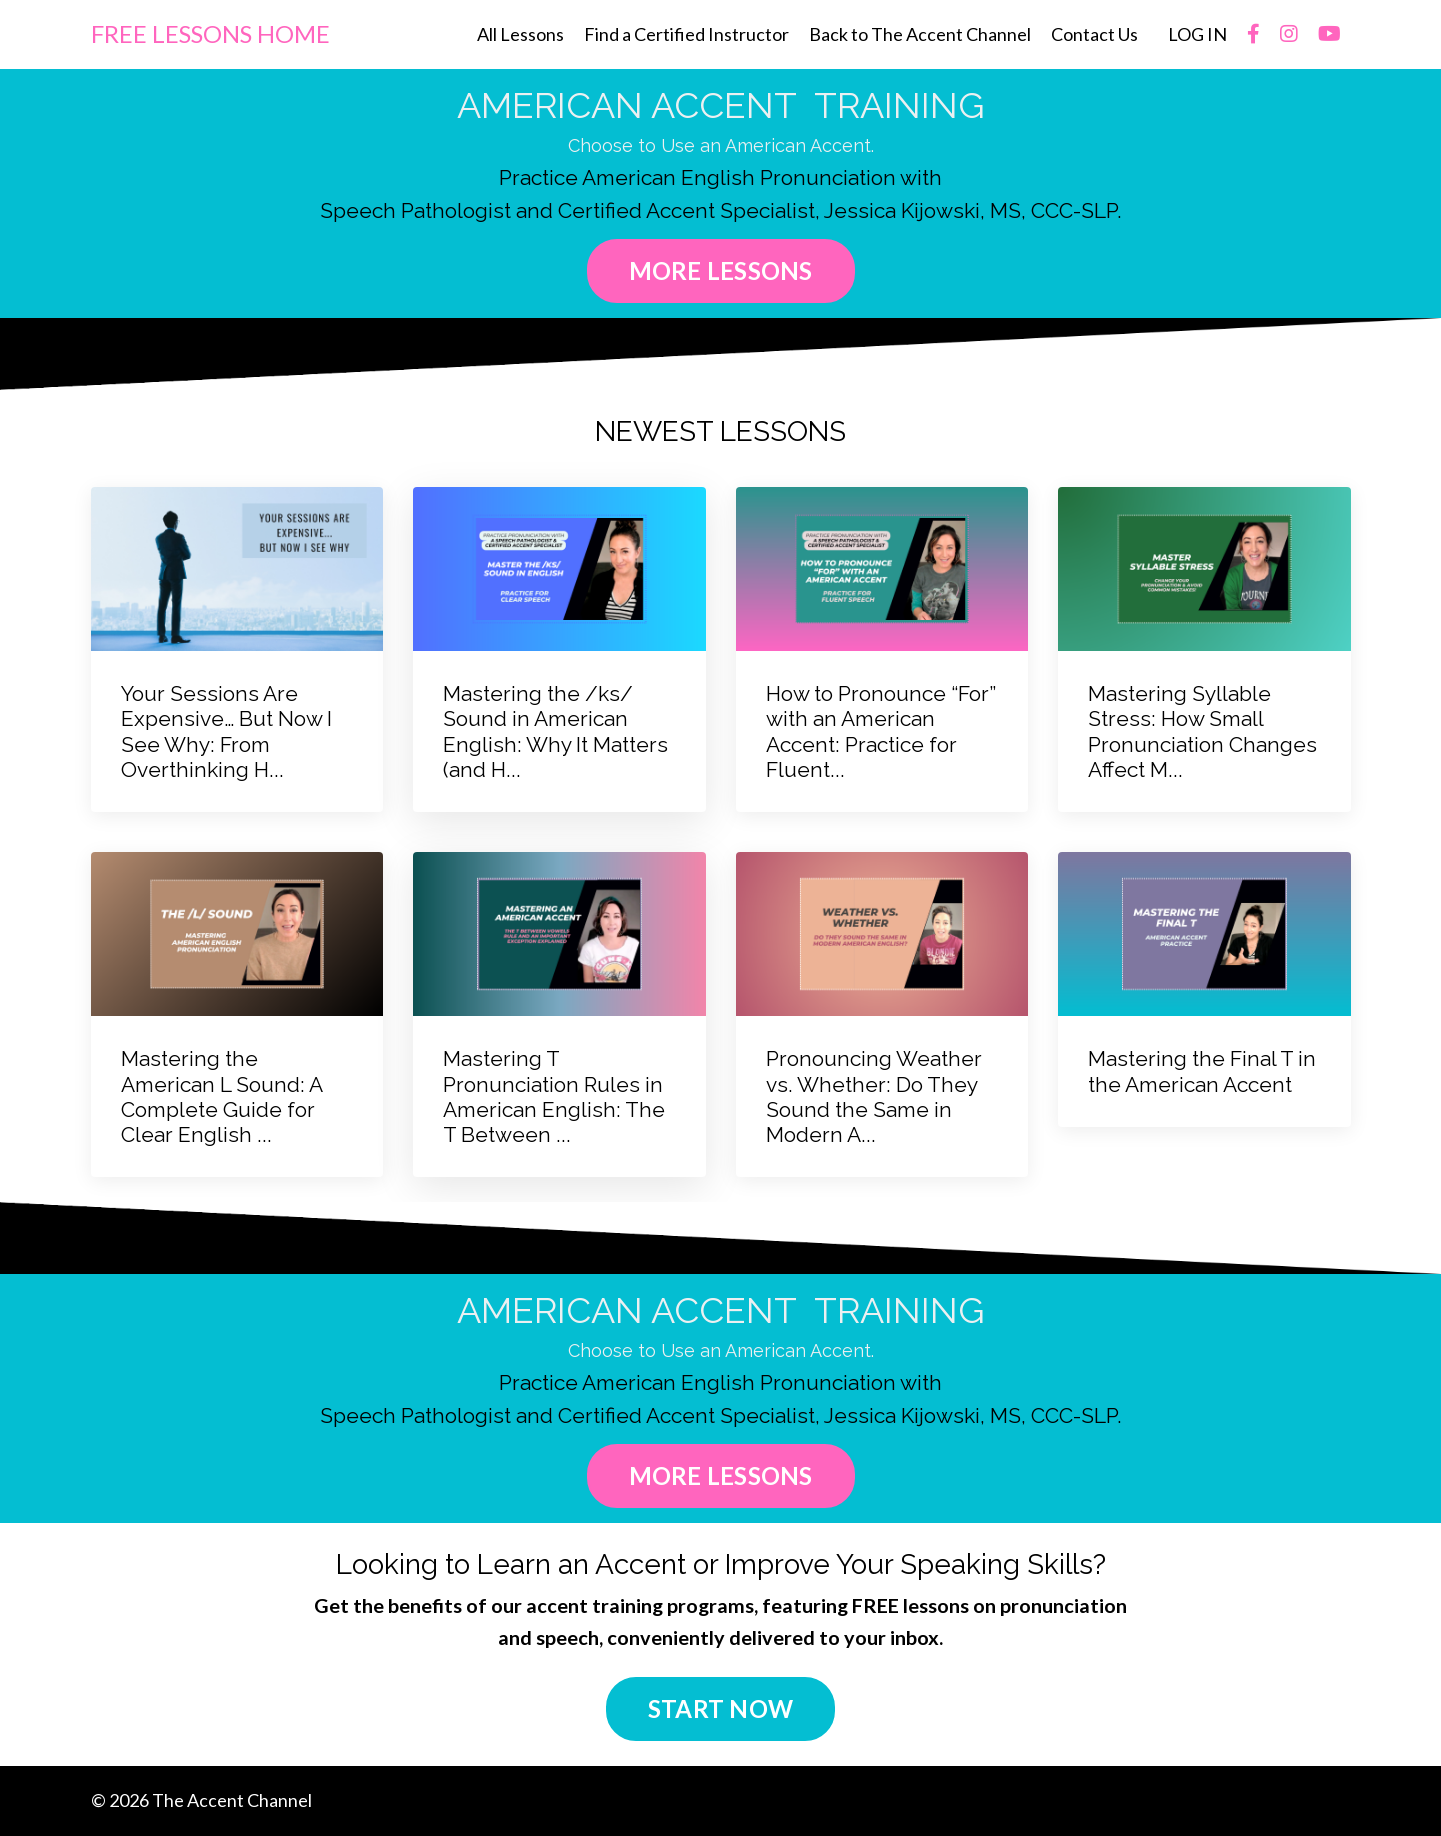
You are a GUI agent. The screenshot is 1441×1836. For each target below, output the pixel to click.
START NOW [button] (720, 1709)
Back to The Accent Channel (920, 34)
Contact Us (1094, 34)
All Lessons (520, 34)
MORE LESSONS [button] (721, 270)
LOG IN (1197, 34)
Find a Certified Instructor (686, 34)
